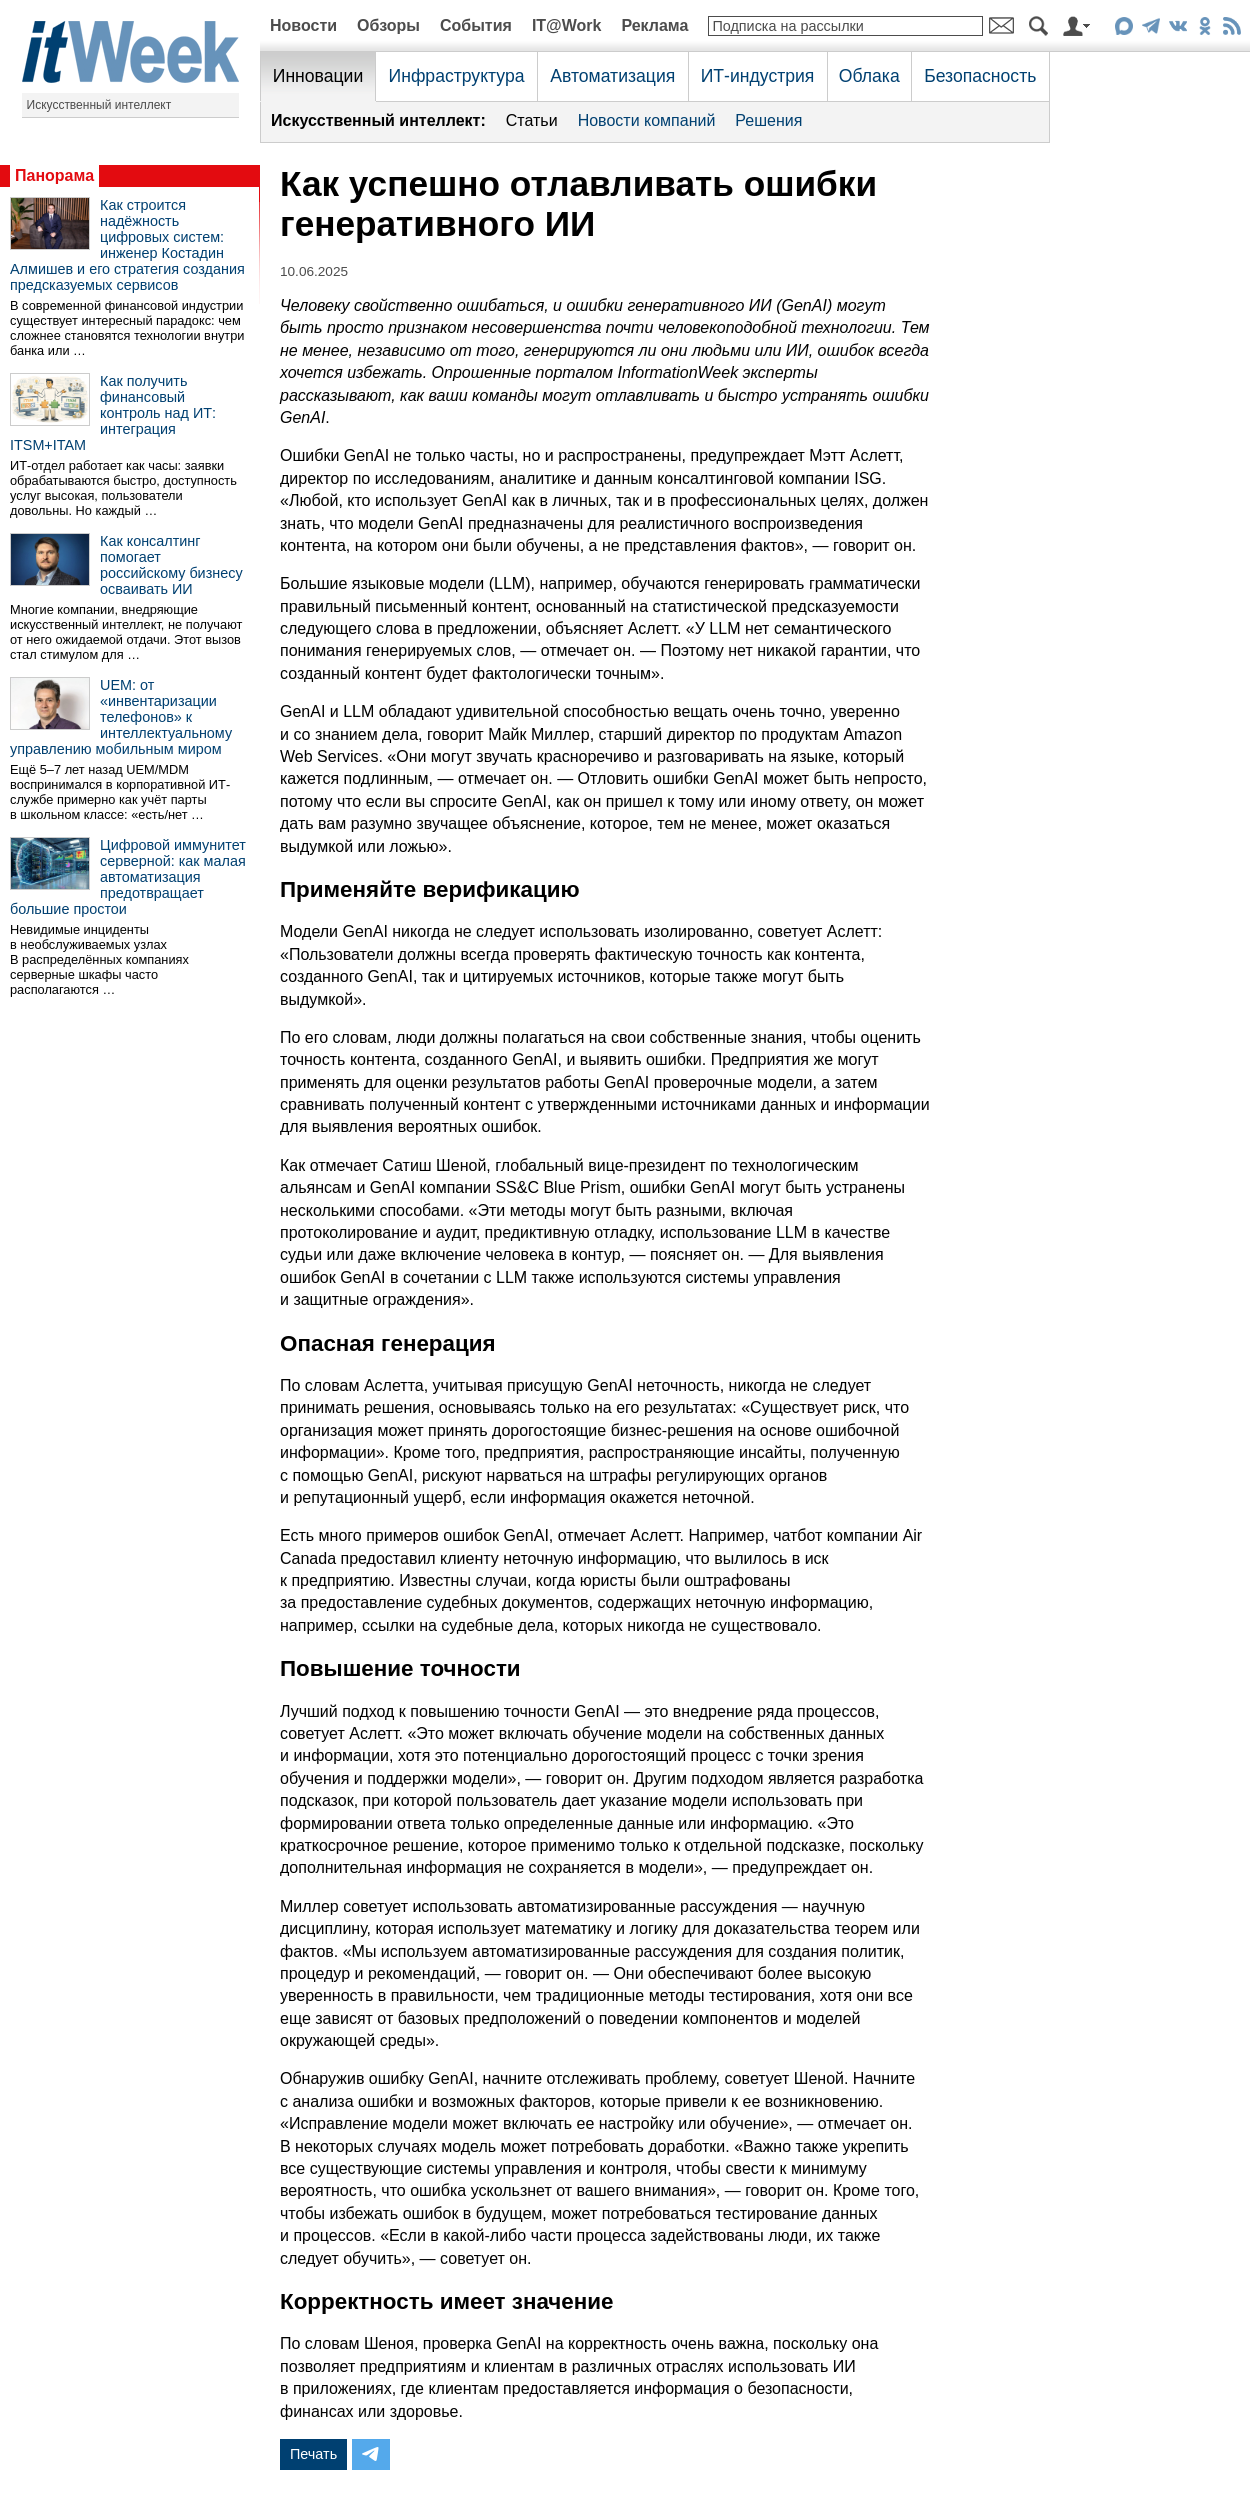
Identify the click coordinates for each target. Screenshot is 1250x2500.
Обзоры (388, 25)
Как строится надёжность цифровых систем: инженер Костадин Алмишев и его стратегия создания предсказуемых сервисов (127, 245)
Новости (303, 25)
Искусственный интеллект (99, 105)
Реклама (654, 25)
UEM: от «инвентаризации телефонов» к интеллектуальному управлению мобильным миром (121, 717)
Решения (768, 120)
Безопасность (980, 76)
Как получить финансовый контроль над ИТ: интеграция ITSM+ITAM (113, 413)
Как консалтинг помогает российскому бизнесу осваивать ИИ (171, 565)
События (476, 25)
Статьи (532, 120)
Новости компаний (647, 120)
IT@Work (567, 25)
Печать (313, 2454)
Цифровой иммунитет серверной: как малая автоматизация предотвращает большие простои (128, 877)
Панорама (54, 175)
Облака (869, 76)
